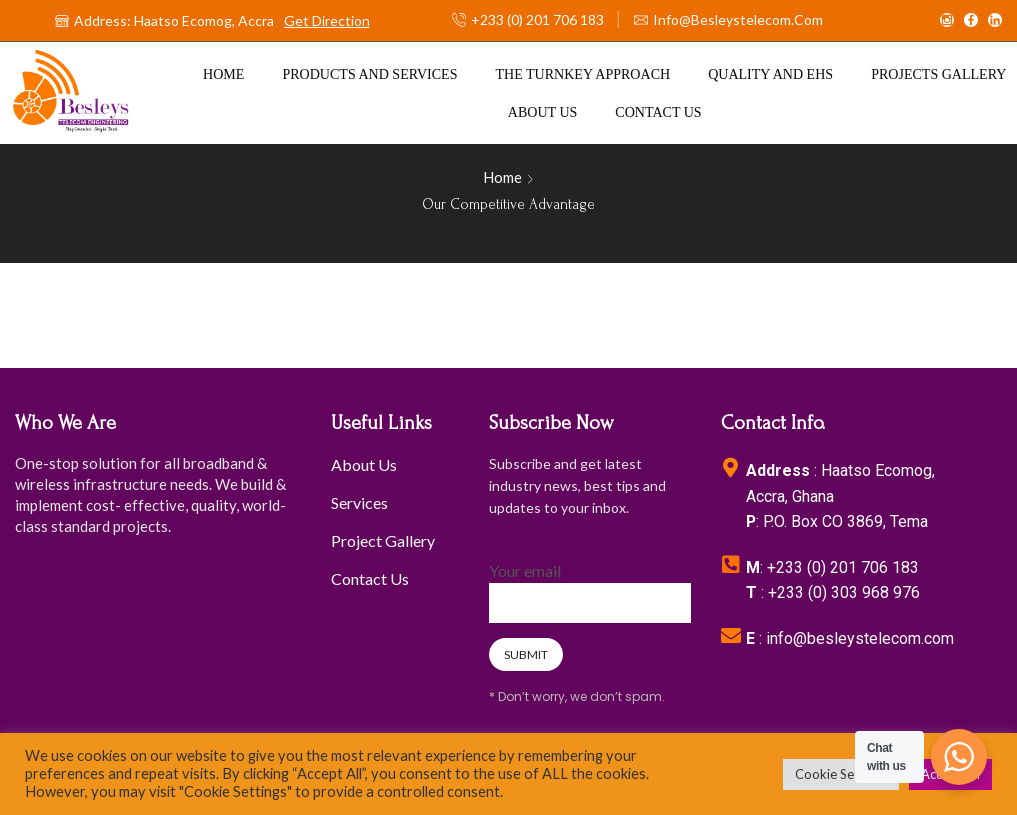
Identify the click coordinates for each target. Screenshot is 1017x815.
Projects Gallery (938, 74)
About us (543, 112)
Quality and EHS (770, 74)
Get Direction (327, 20)
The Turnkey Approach (583, 74)
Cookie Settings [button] (841, 774)
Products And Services (369, 74)
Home (223, 74)
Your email (590, 586)
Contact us (658, 112)
